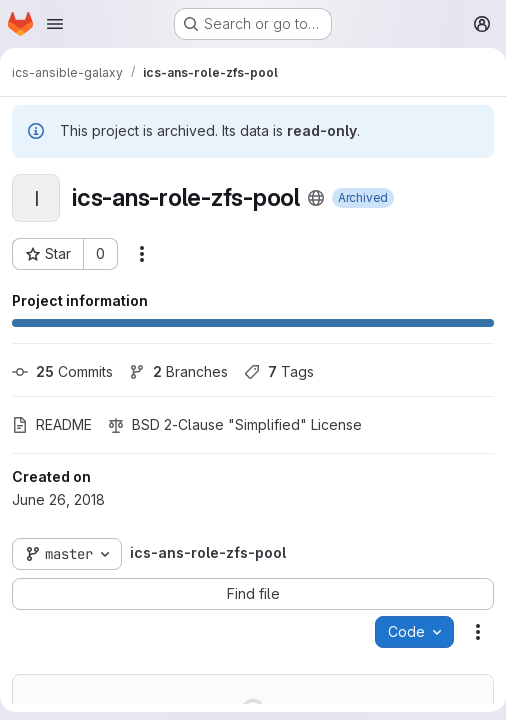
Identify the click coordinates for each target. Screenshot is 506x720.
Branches (178, 371)
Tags (279, 371)
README (52, 424)
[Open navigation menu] (55, 24)
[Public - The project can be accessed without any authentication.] (316, 198)
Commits (62, 371)
